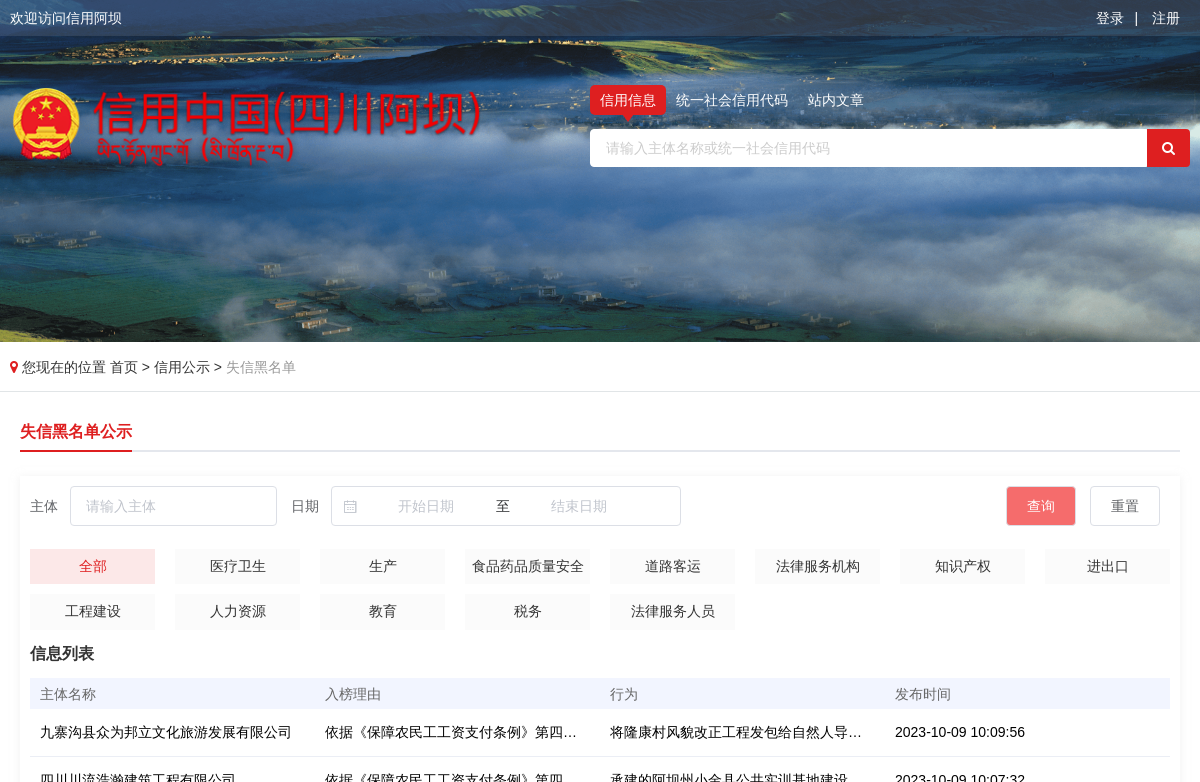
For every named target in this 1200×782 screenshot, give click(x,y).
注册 (1166, 18)
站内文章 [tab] (836, 100)
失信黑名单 (261, 367)
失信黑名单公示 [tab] (76, 431)
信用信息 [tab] (628, 100)
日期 (305, 506)
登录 (1110, 18)
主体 (44, 506)
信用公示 (182, 367)
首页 (126, 367)
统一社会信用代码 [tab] (732, 100)
